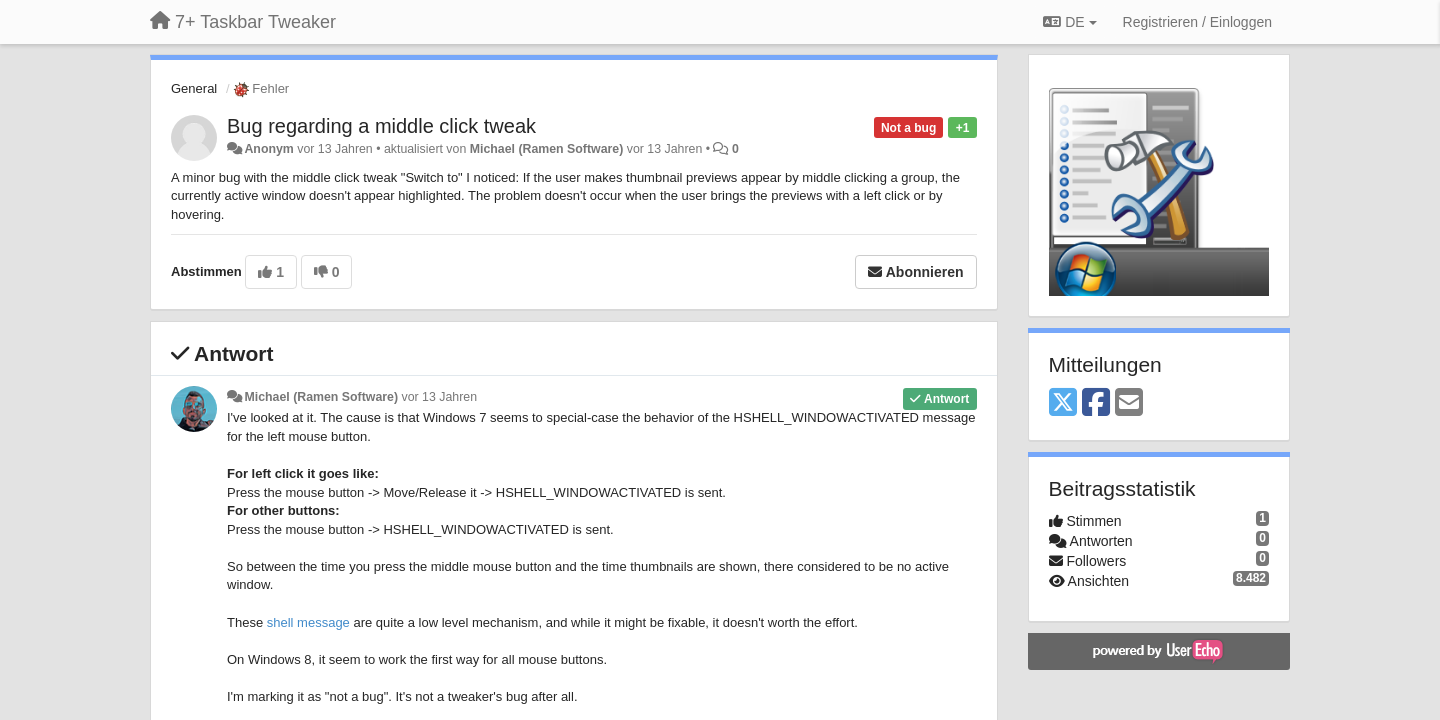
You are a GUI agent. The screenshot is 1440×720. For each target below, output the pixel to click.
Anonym (268, 149)
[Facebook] (1096, 403)
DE (1069, 22)
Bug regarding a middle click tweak (381, 126)
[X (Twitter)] (1063, 403)
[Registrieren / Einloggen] (1197, 22)
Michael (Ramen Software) (547, 149)
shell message (308, 622)
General (194, 88)
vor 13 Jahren (439, 397)
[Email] (1129, 403)
